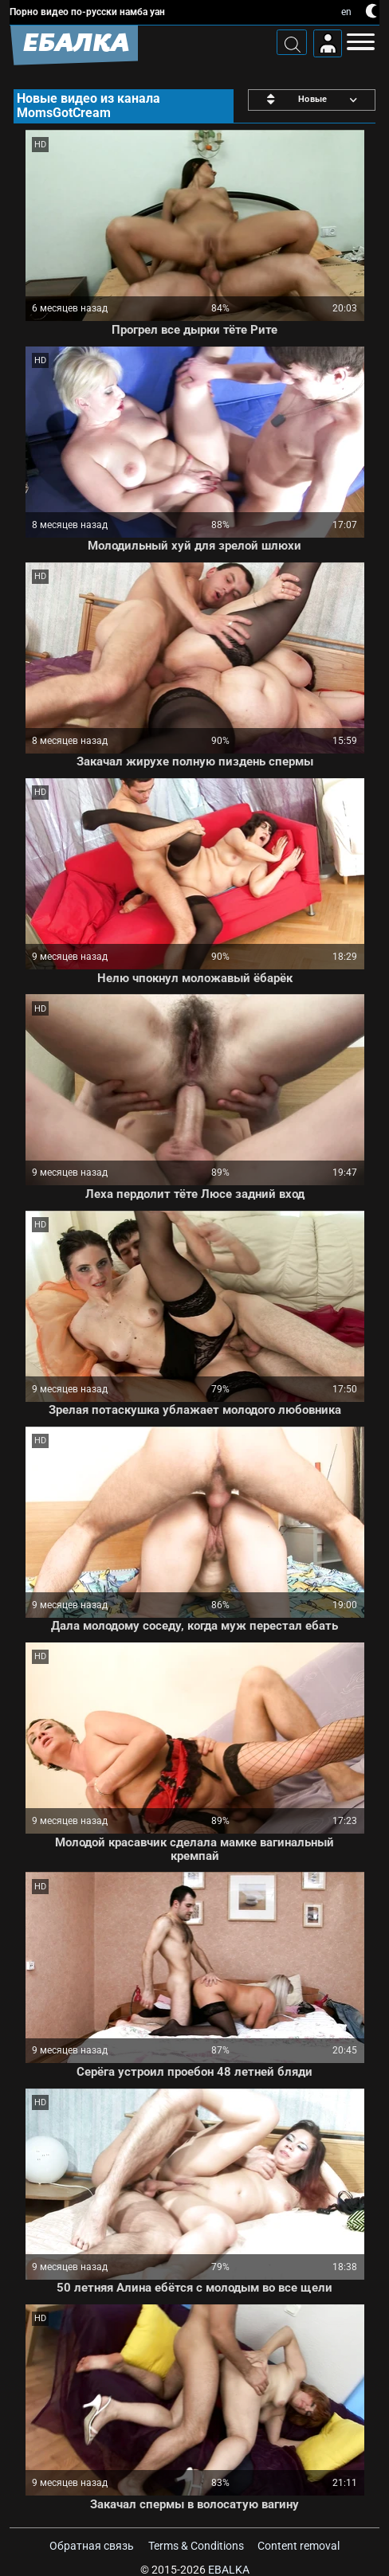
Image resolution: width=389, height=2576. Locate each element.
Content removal (298, 2545)
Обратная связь (91, 2545)
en (346, 12)
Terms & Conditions (196, 2545)
